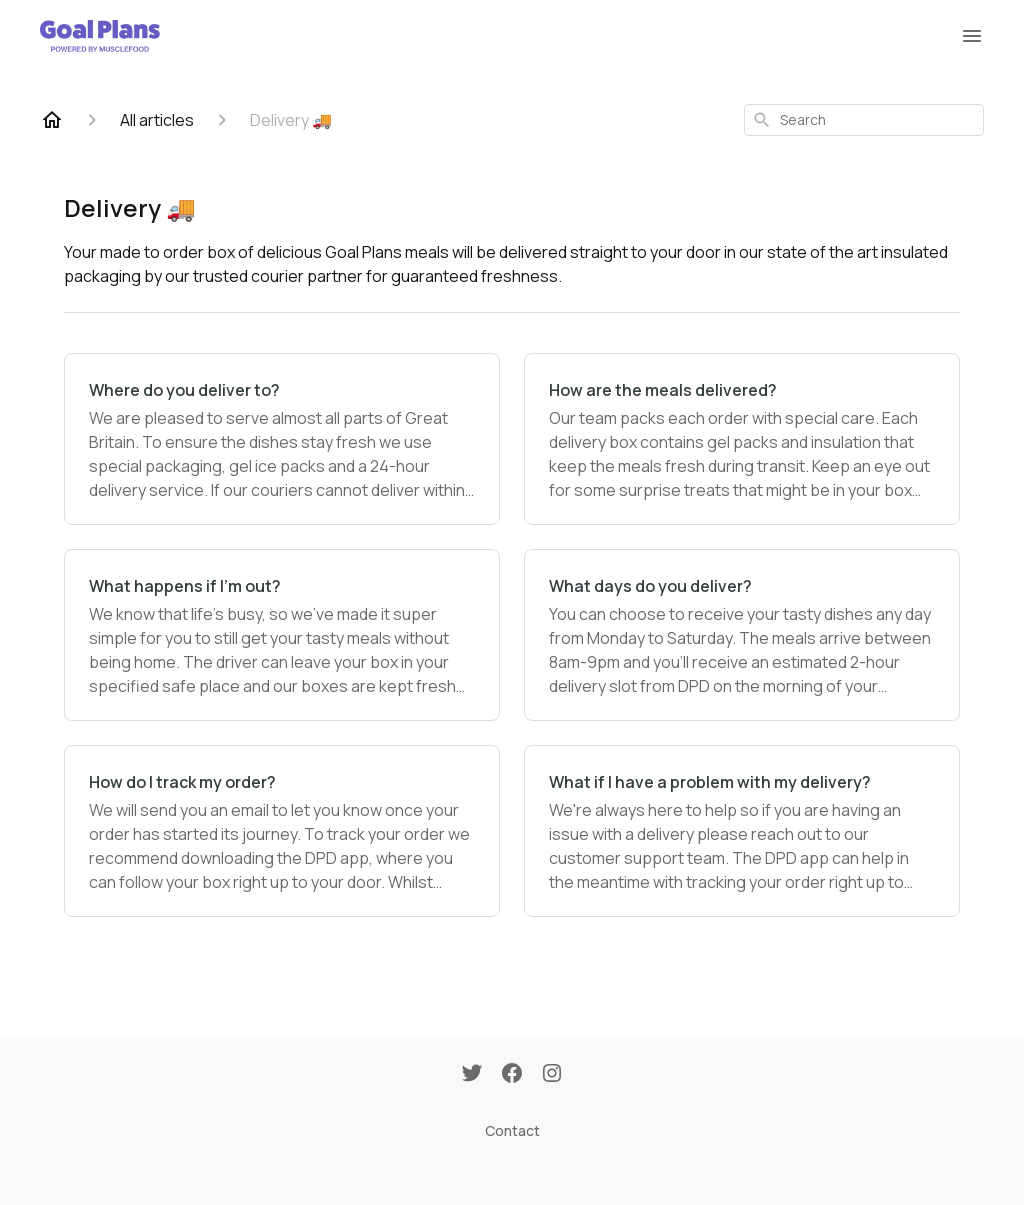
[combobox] (864, 120)
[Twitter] (472, 1075)
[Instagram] (552, 1075)
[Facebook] (512, 1075)
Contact (512, 1130)
